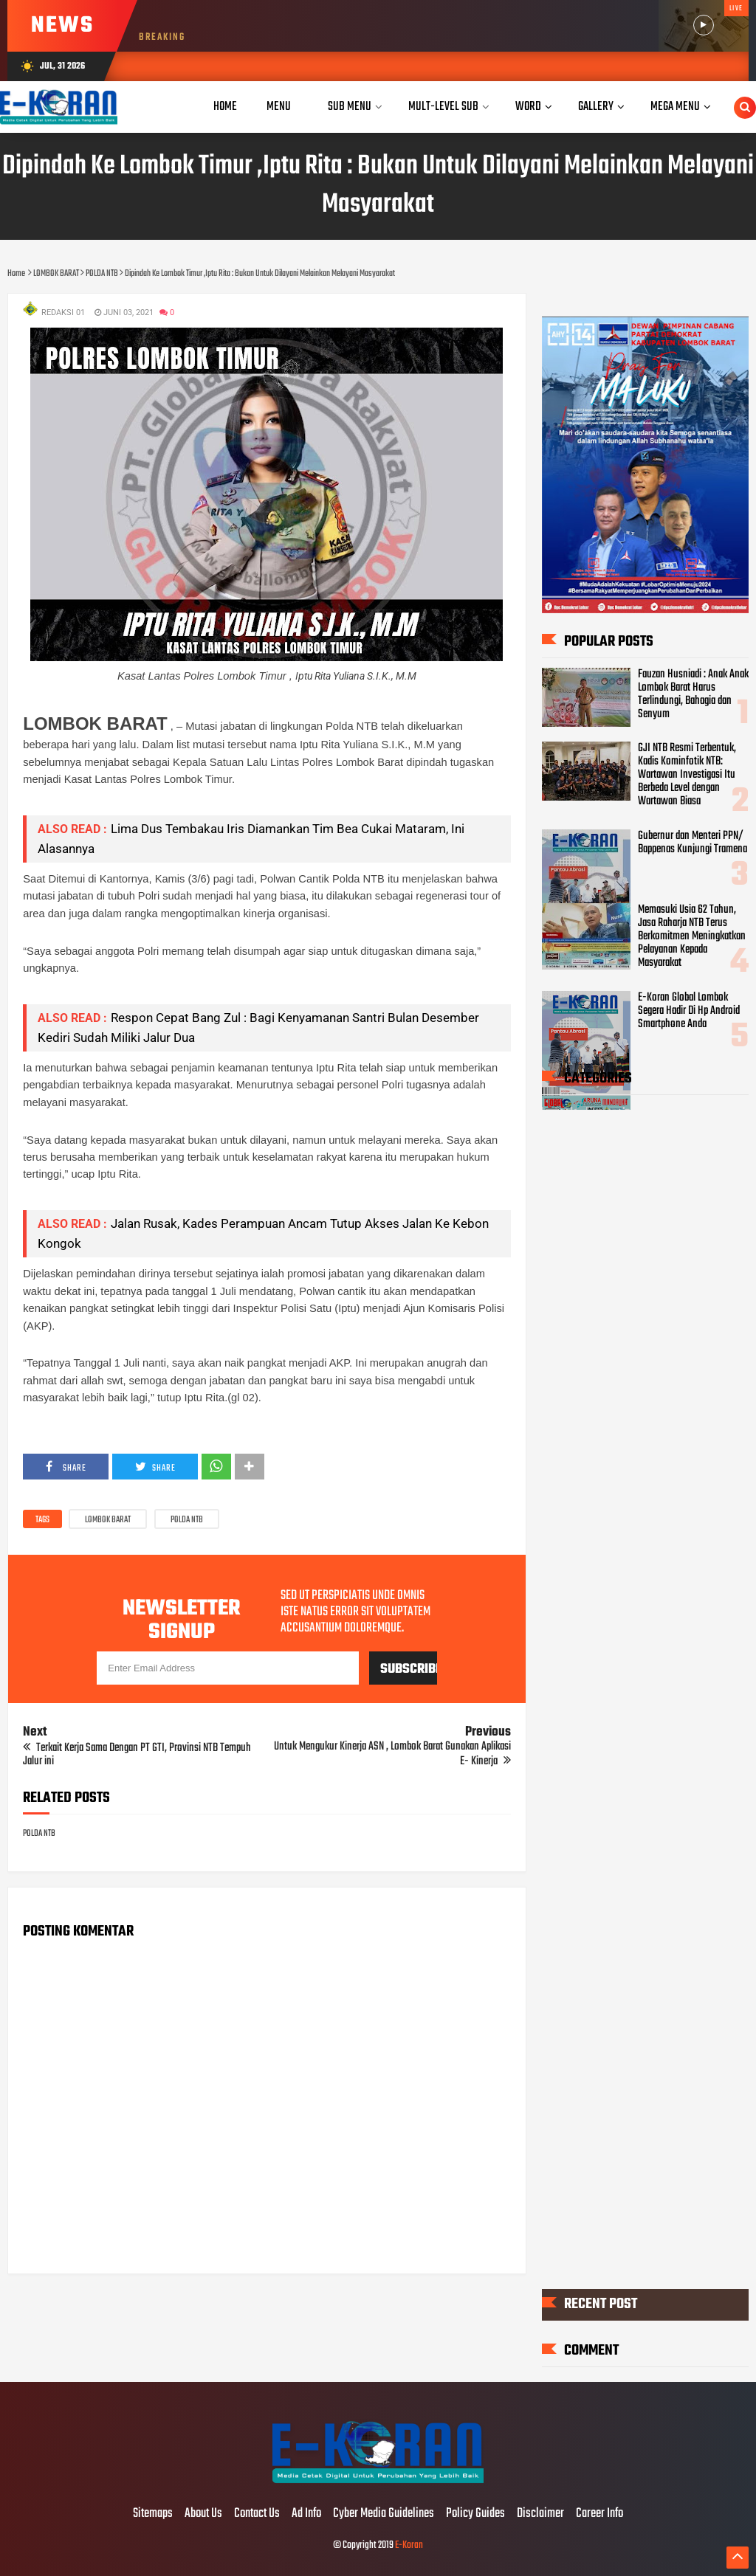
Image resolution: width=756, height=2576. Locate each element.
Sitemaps (153, 2514)
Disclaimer (540, 2514)
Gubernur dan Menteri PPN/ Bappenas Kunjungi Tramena (692, 842)
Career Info (599, 2514)
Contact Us (257, 2514)
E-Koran (409, 2545)
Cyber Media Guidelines (383, 2514)
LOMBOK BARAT (108, 1520)
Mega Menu (675, 107)
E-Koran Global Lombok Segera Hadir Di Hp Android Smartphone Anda (689, 1011)
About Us (203, 2514)
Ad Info (306, 2514)
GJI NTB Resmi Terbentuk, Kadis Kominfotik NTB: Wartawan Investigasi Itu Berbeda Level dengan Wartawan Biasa (687, 775)
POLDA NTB (187, 1520)
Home (225, 107)
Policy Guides (475, 2514)
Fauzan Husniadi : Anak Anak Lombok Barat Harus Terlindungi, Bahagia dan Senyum (693, 694)
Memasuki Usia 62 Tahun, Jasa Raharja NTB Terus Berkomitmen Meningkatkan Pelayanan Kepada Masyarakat (692, 936)
